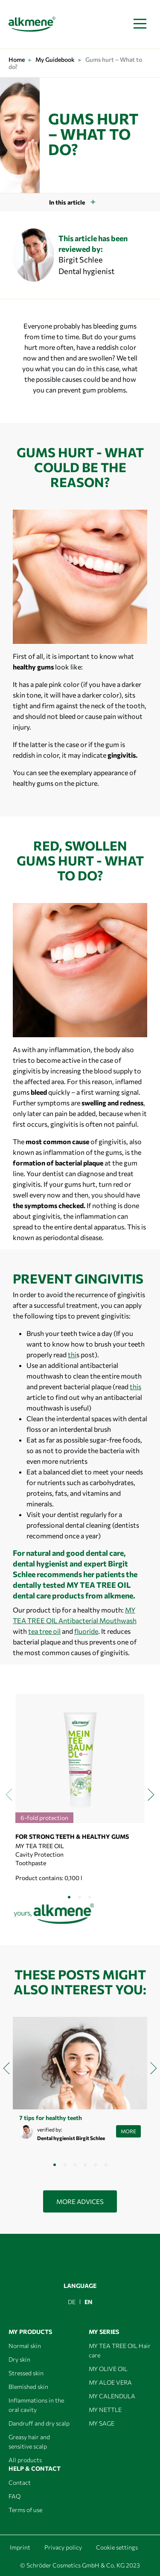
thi (72, 1354)
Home (17, 59)
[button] (70, 1897)
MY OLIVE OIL (108, 2368)
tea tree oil (44, 1631)
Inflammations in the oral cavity (36, 2405)
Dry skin (19, 2359)
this (135, 1386)
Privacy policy (63, 2547)
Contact (20, 2482)
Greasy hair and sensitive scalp (29, 2441)
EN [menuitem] (88, 2301)
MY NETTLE (105, 2409)
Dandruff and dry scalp (39, 2423)
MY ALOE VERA (110, 2382)
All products (25, 2459)
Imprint (20, 2547)
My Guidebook (55, 59)
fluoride (86, 1631)
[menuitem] (72, 2302)
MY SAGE (101, 2423)
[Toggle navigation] (139, 24)
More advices (80, 2201)
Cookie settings (117, 2547)
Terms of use (25, 2509)
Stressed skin (26, 2373)
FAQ (14, 2496)
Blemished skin (28, 2386)
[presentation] (9, 1794)
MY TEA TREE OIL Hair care (120, 2350)
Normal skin (25, 2345)
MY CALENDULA (112, 2396)
